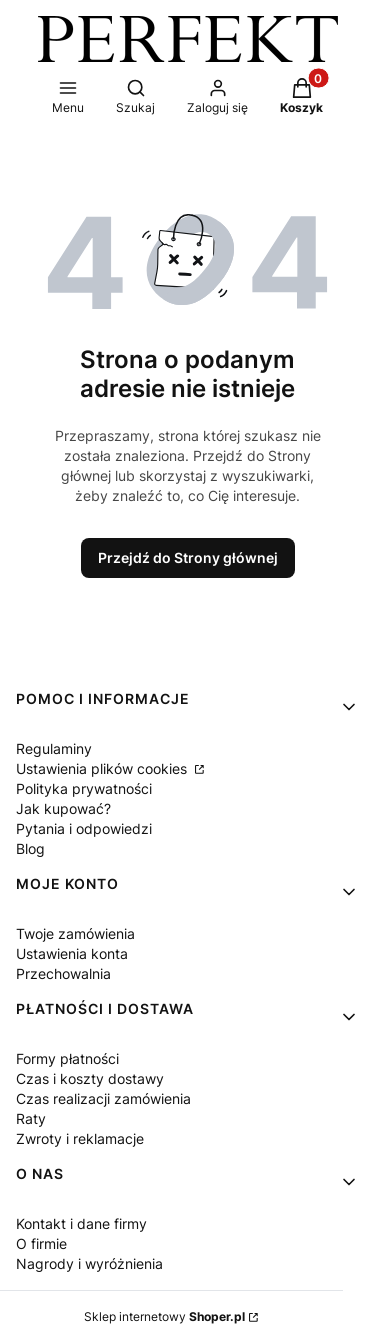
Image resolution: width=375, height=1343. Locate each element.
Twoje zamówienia (75, 933)
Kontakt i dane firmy (81, 1223)
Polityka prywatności (84, 788)
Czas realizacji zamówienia (103, 1098)
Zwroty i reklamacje (80, 1138)
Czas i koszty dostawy (90, 1078)
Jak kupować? (63, 808)
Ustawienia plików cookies (103, 768)
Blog (30, 848)
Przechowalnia (63, 973)
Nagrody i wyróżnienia (89, 1263)
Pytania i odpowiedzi (84, 828)
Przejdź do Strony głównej (188, 557)
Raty (31, 1118)
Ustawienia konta (72, 953)
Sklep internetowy (164, 1316)
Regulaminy (54, 748)
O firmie (41, 1243)
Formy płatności (67, 1058)
